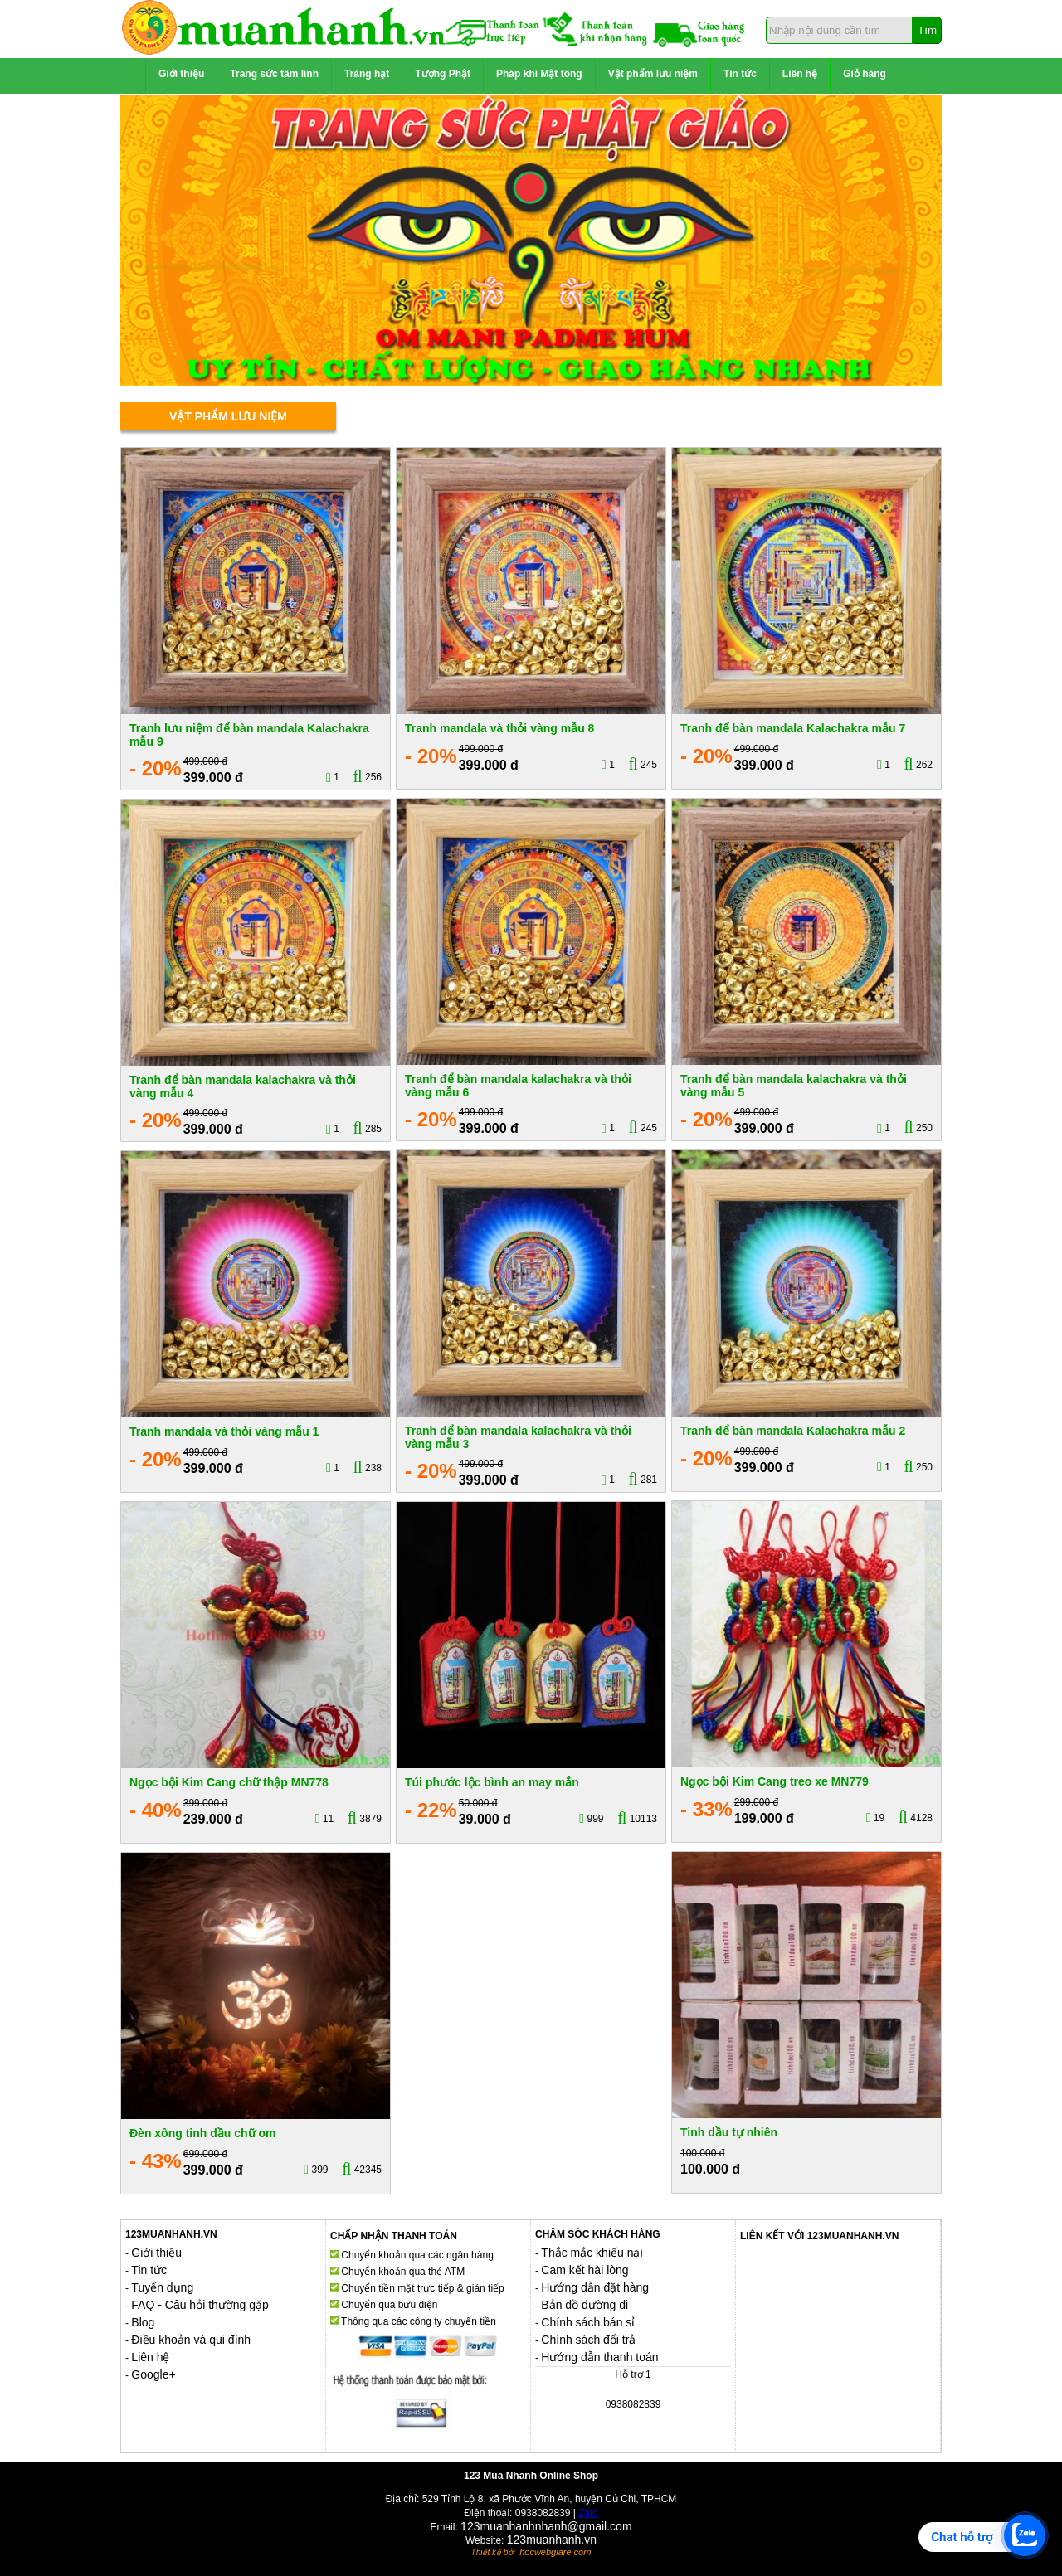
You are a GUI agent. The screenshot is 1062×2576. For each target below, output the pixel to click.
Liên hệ (799, 74)
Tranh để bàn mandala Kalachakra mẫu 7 (792, 728)
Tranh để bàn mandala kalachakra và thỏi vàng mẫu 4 (242, 1086)
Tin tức (740, 74)
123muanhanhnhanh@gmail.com (545, 2526)
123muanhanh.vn (552, 2539)
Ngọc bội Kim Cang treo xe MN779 (774, 1781)
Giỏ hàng (864, 74)
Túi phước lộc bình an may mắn (492, 1782)
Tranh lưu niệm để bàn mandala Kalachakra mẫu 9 (249, 734)
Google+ (153, 2374)
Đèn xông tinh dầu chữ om (202, 2133)
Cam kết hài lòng (584, 2270)
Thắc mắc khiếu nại (591, 2252)
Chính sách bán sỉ (588, 2322)
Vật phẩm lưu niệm (653, 74)
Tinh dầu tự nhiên (728, 2132)
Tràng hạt (366, 74)
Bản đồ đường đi (584, 2304)
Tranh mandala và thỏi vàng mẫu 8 (499, 728)
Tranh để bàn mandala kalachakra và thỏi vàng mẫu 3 (518, 1437)
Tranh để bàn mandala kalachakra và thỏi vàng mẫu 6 (518, 1085)
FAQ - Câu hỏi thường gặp (200, 2304)
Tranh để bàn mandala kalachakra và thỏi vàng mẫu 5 (793, 1085)
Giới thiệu (181, 74)
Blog (142, 2322)
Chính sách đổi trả (588, 2339)
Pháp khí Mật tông (539, 74)
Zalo (587, 2513)
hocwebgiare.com (555, 2552)
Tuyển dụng (162, 2287)
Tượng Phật (442, 74)
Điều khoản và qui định (191, 2339)
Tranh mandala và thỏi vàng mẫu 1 (224, 1431)
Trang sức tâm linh (274, 74)
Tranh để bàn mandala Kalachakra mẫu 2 (792, 1430)
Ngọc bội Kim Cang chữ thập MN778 (229, 1782)
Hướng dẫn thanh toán (599, 2357)
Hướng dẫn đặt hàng (595, 2287)
